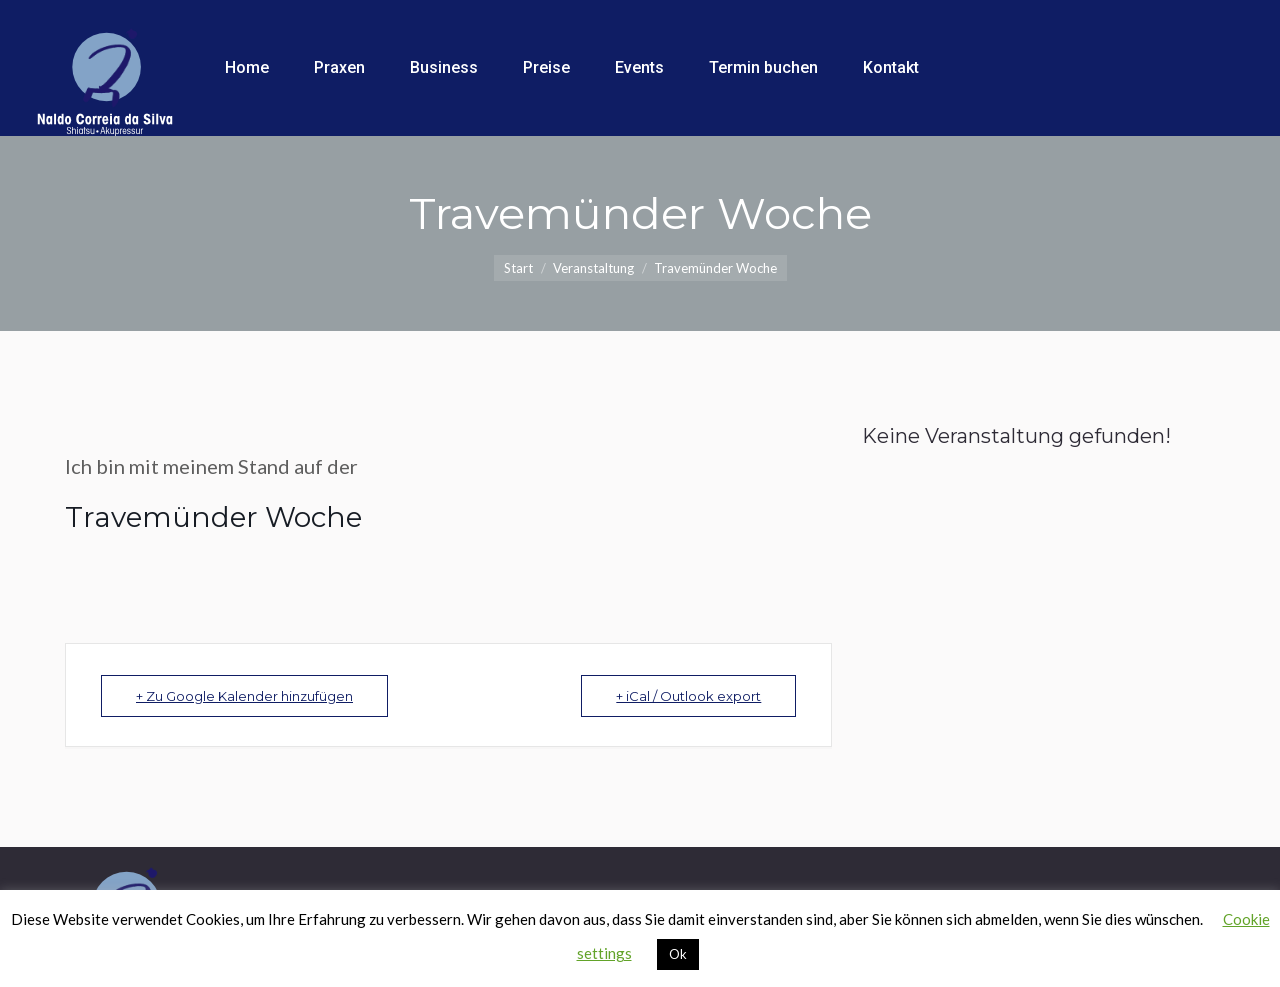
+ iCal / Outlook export (688, 696)
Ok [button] (678, 954)
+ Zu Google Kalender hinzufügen (244, 696)
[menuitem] (247, 68)
